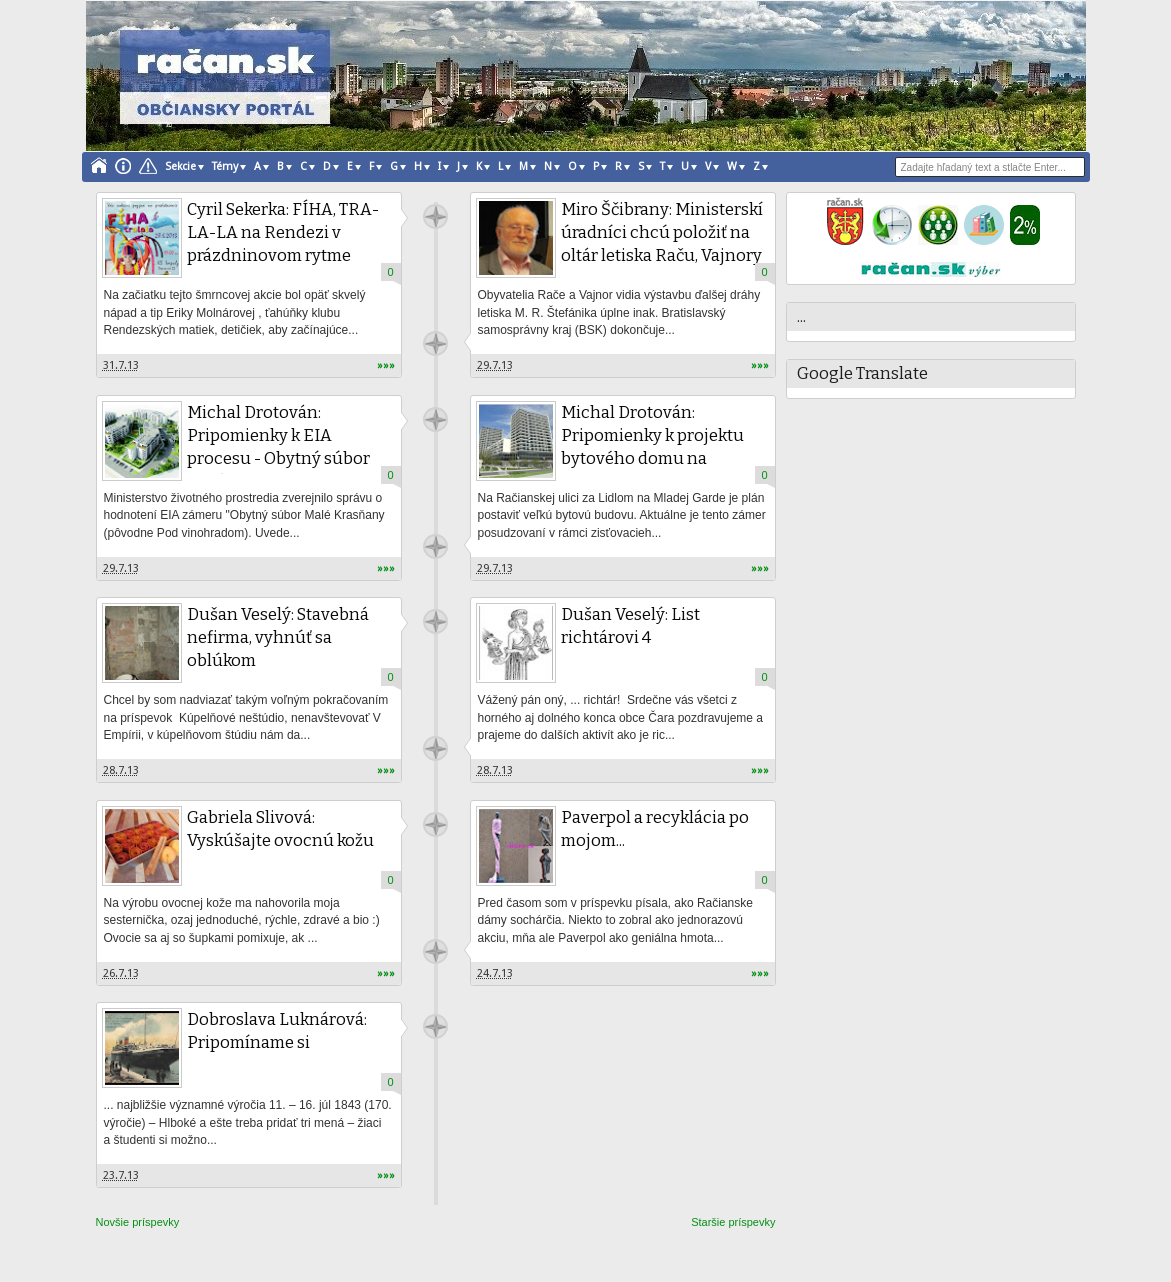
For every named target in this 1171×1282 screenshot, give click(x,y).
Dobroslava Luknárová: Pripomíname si (277, 1031)
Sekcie (180, 166)
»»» (386, 365)
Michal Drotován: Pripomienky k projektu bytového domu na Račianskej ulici (652, 447)
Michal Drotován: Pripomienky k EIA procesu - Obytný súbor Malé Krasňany (278, 447)
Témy (225, 166)
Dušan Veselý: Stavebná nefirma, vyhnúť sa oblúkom (278, 637)
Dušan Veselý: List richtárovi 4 (630, 626)
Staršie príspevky (733, 1222)
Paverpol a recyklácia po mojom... (655, 829)
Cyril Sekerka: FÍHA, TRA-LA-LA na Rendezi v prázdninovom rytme (283, 232)
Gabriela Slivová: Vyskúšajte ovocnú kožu (280, 829)
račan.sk (435, 216)
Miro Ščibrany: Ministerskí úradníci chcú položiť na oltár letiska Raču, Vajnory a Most (662, 244)
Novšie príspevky (138, 1222)
